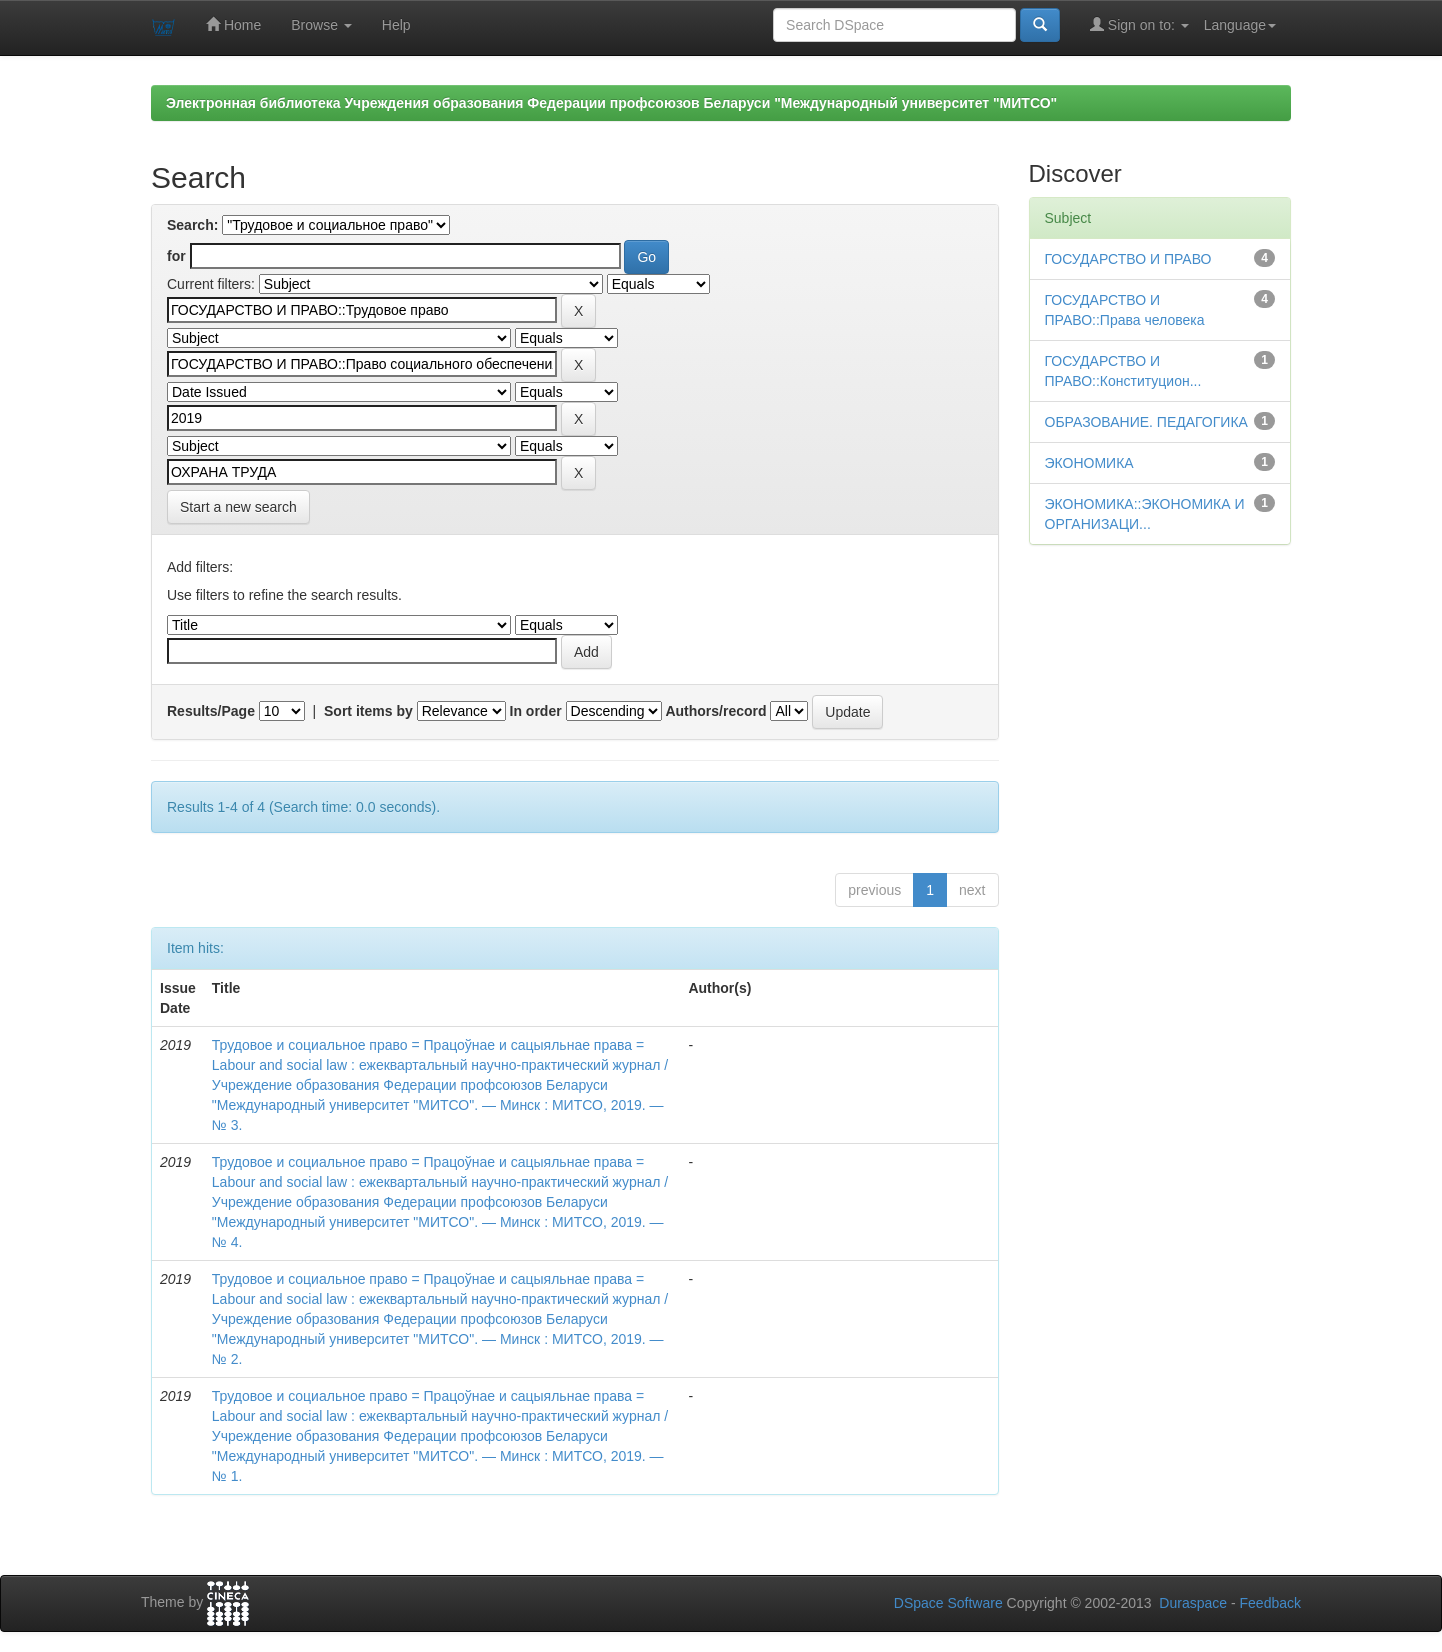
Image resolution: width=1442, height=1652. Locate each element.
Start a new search (238, 507)
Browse (321, 25)
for (176, 256)
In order (536, 711)
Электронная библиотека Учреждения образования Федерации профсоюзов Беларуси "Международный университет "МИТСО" (611, 103)
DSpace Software (948, 1603)
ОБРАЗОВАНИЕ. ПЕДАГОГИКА (1146, 422)
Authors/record (715, 711)
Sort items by (368, 711)
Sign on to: (1139, 24)
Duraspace (1193, 1603)
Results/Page (211, 711)
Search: (192, 225)
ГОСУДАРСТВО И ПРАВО (1128, 259)
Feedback (1270, 1603)
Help (396, 25)
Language (1240, 25)
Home (233, 24)
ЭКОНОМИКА (1089, 463)
